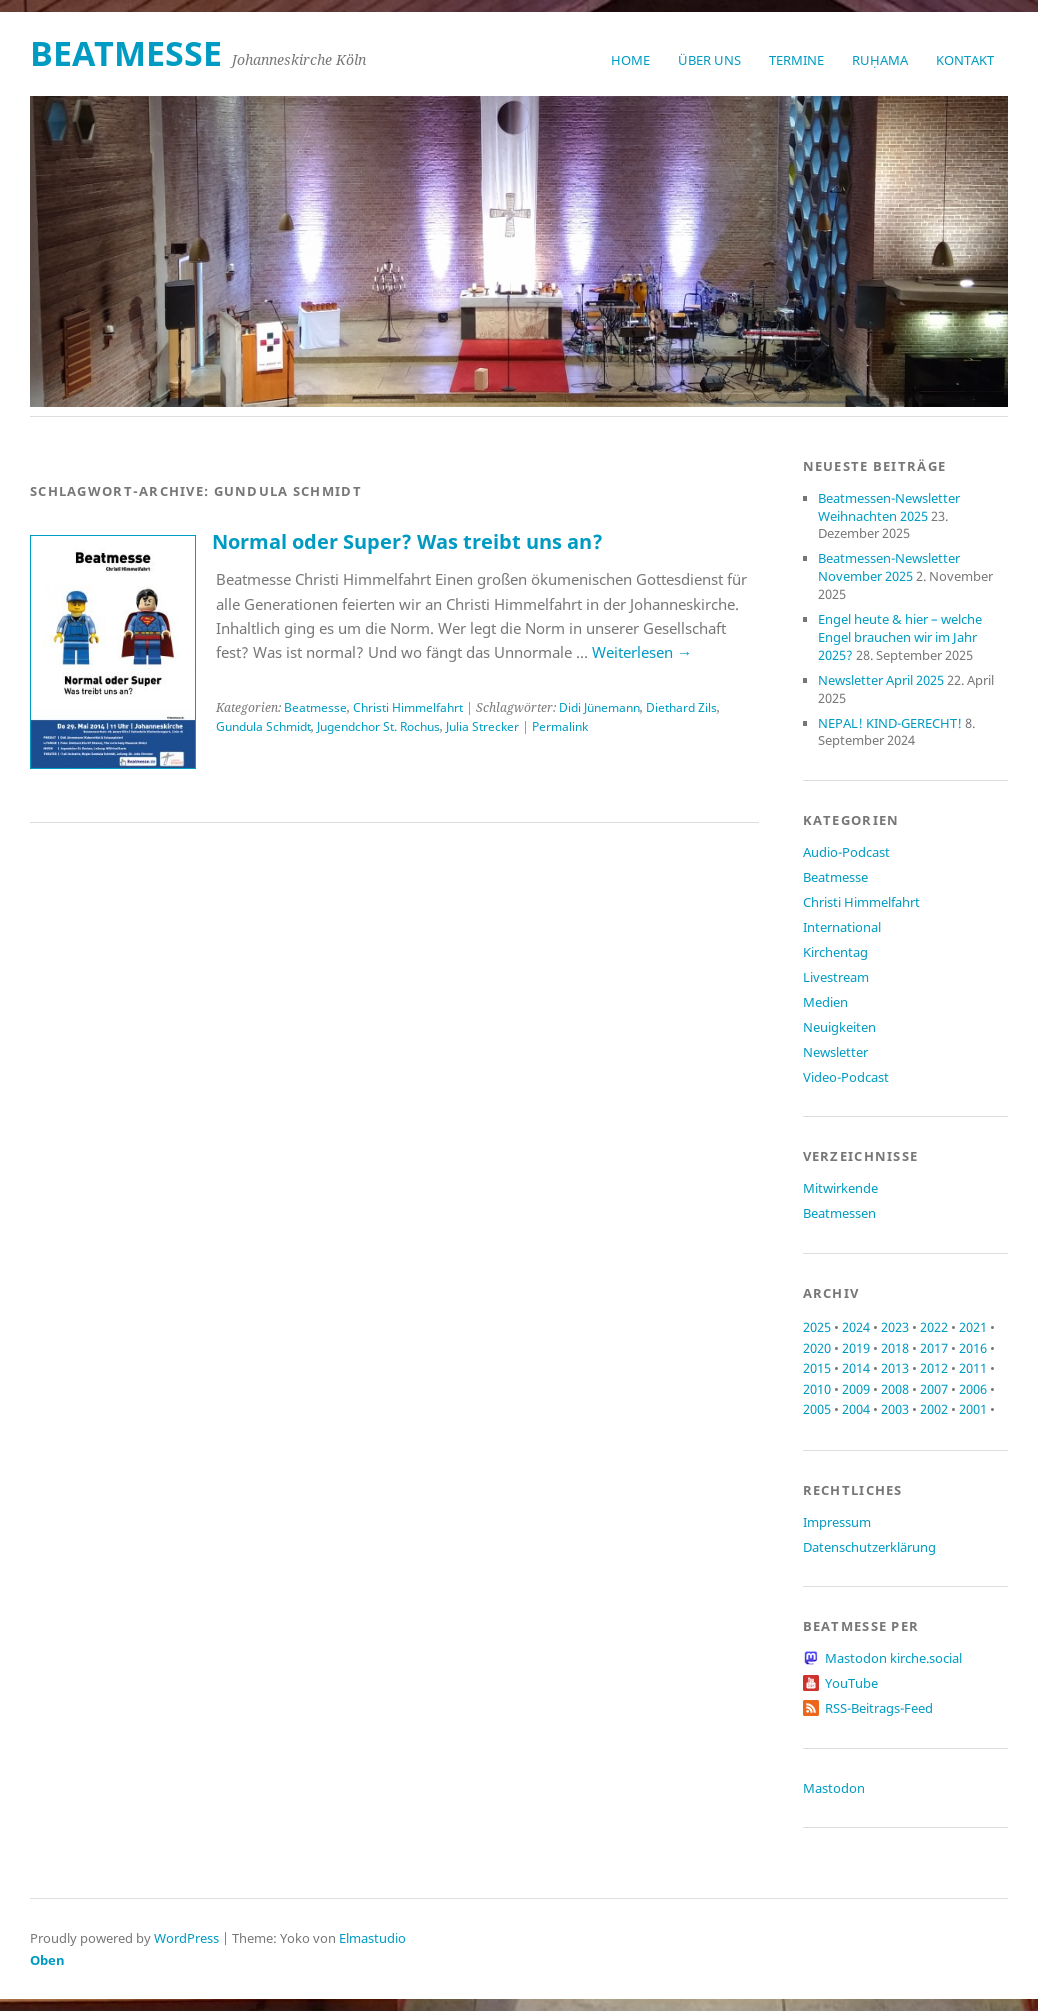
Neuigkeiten (839, 1027)
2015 (817, 1368)
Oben (47, 1960)
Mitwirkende (840, 1188)
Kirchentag (835, 952)
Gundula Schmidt (263, 726)
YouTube (851, 1683)
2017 (934, 1348)
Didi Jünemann (599, 707)
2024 (856, 1327)
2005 (817, 1409)
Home (630, 60)
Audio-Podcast (846, 852)
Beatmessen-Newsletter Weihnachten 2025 (889, 507)
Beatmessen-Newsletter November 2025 (889, 567)
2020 (817, 1348)
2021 (973, 1327)
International (842, 927)
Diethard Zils (681, 707)
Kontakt (965, 60)
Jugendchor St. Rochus (378, 726)
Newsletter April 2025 (881, 680)
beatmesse (126, 53)
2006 (973, 1389)
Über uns (709, 60)
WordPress (186, 1938)
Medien (825, 1002)
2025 (817, 1327)
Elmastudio (372, 1938)
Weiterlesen (642, 652)
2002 (934, 1409)
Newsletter (835, 1052)
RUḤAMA (880, 60)
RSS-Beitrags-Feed (879, 1708)
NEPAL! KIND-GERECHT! (890, 723)
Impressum (837, 1522)
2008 (895, 1389)
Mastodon (834, 1788)
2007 (934, 1389)
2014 (856, 1368)
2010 (817, 1389)
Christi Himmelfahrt (408, 707)
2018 (895, 1348)
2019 (856, 1348)
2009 (856, 1389)
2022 (934, 1327)
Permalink (560, 726)
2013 (895, 1368)
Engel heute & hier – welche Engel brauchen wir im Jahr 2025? (900, 637)
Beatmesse (315, 707)
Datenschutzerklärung (869, 1547)
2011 (973, 1368)
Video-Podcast (846, 1077)
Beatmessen (839, 1213)
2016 (973, 1348)
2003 (895, 1409)
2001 (973, 1409)
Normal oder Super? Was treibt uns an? (407, 541)
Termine (796, 60)
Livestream (836, 977)
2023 (895, 1327)
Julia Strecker (482, 726)
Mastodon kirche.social (893, 1658)
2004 (856, 1409)
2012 (934, 1368)
